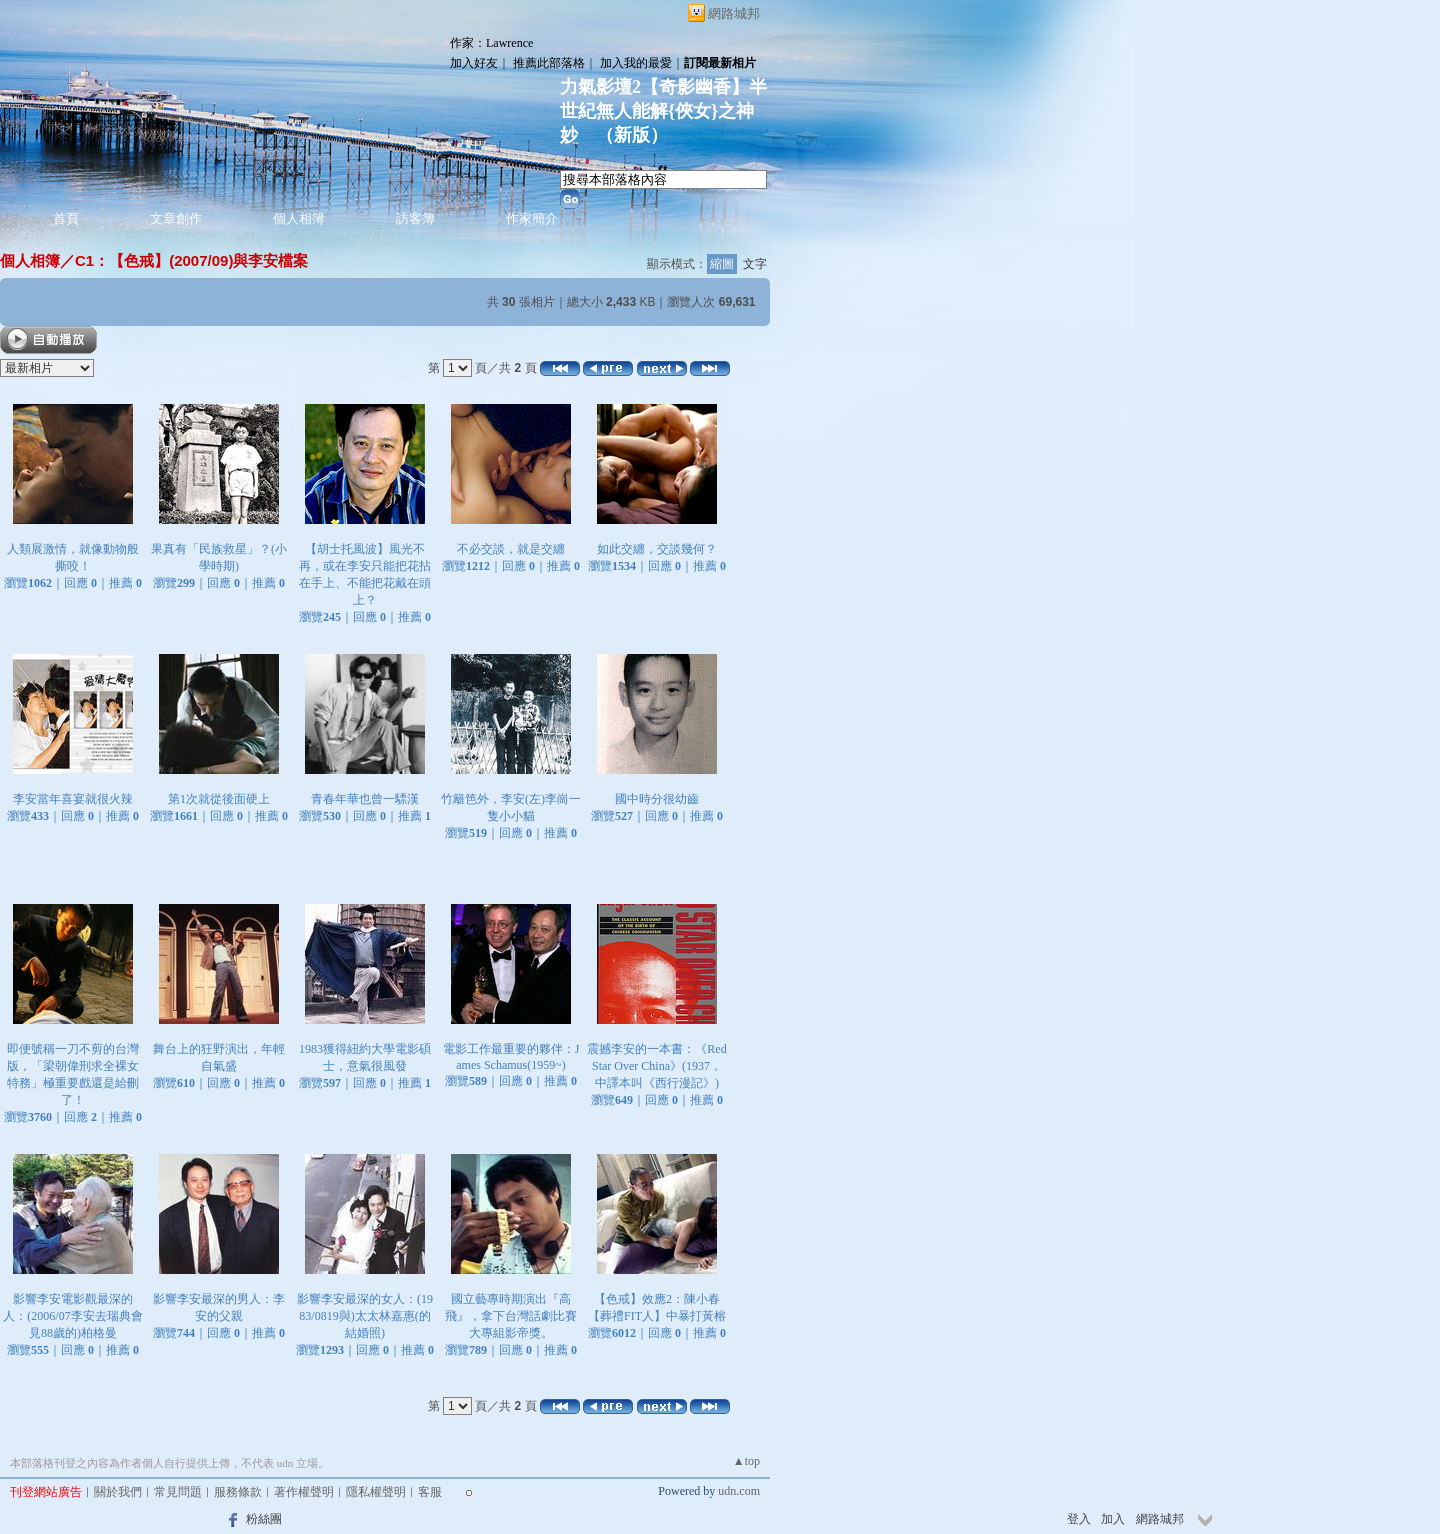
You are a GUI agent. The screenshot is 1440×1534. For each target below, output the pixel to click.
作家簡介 (532, 218)
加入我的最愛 (636, 63)
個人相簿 (299, 218)
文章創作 (176, 218)
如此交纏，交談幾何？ (657, 549)
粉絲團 (264, 1519)
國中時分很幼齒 (657, 799)
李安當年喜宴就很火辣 (73, 799)
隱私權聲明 (376, 1492)
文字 (755, 264)
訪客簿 (415, 218)
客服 (430, 1492)
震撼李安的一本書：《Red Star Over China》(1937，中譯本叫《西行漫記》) (656, 1066)
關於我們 (118, 1492)
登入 (1079, 1519)
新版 (632, 135)
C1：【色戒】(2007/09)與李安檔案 (191, 260)
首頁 (66, 218)
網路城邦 (734, 13)
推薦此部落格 (549, 63)
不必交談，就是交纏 (511, 549)
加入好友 (474, 63)
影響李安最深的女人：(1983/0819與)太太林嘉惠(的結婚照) (365, 1316)
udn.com (739, 1491)
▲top (746, 1461)
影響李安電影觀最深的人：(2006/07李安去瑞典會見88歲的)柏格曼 (72, 1316)
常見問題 (178, 1492)
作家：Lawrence (491, 43)
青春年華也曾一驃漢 (365, 799)
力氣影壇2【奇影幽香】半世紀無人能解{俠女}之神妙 (663, 111)
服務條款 (238, 1492)
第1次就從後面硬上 (219, 799)
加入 (1113, 1519)
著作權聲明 (304, 1492)
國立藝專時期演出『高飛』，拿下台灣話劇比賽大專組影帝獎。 (511, 1316)
